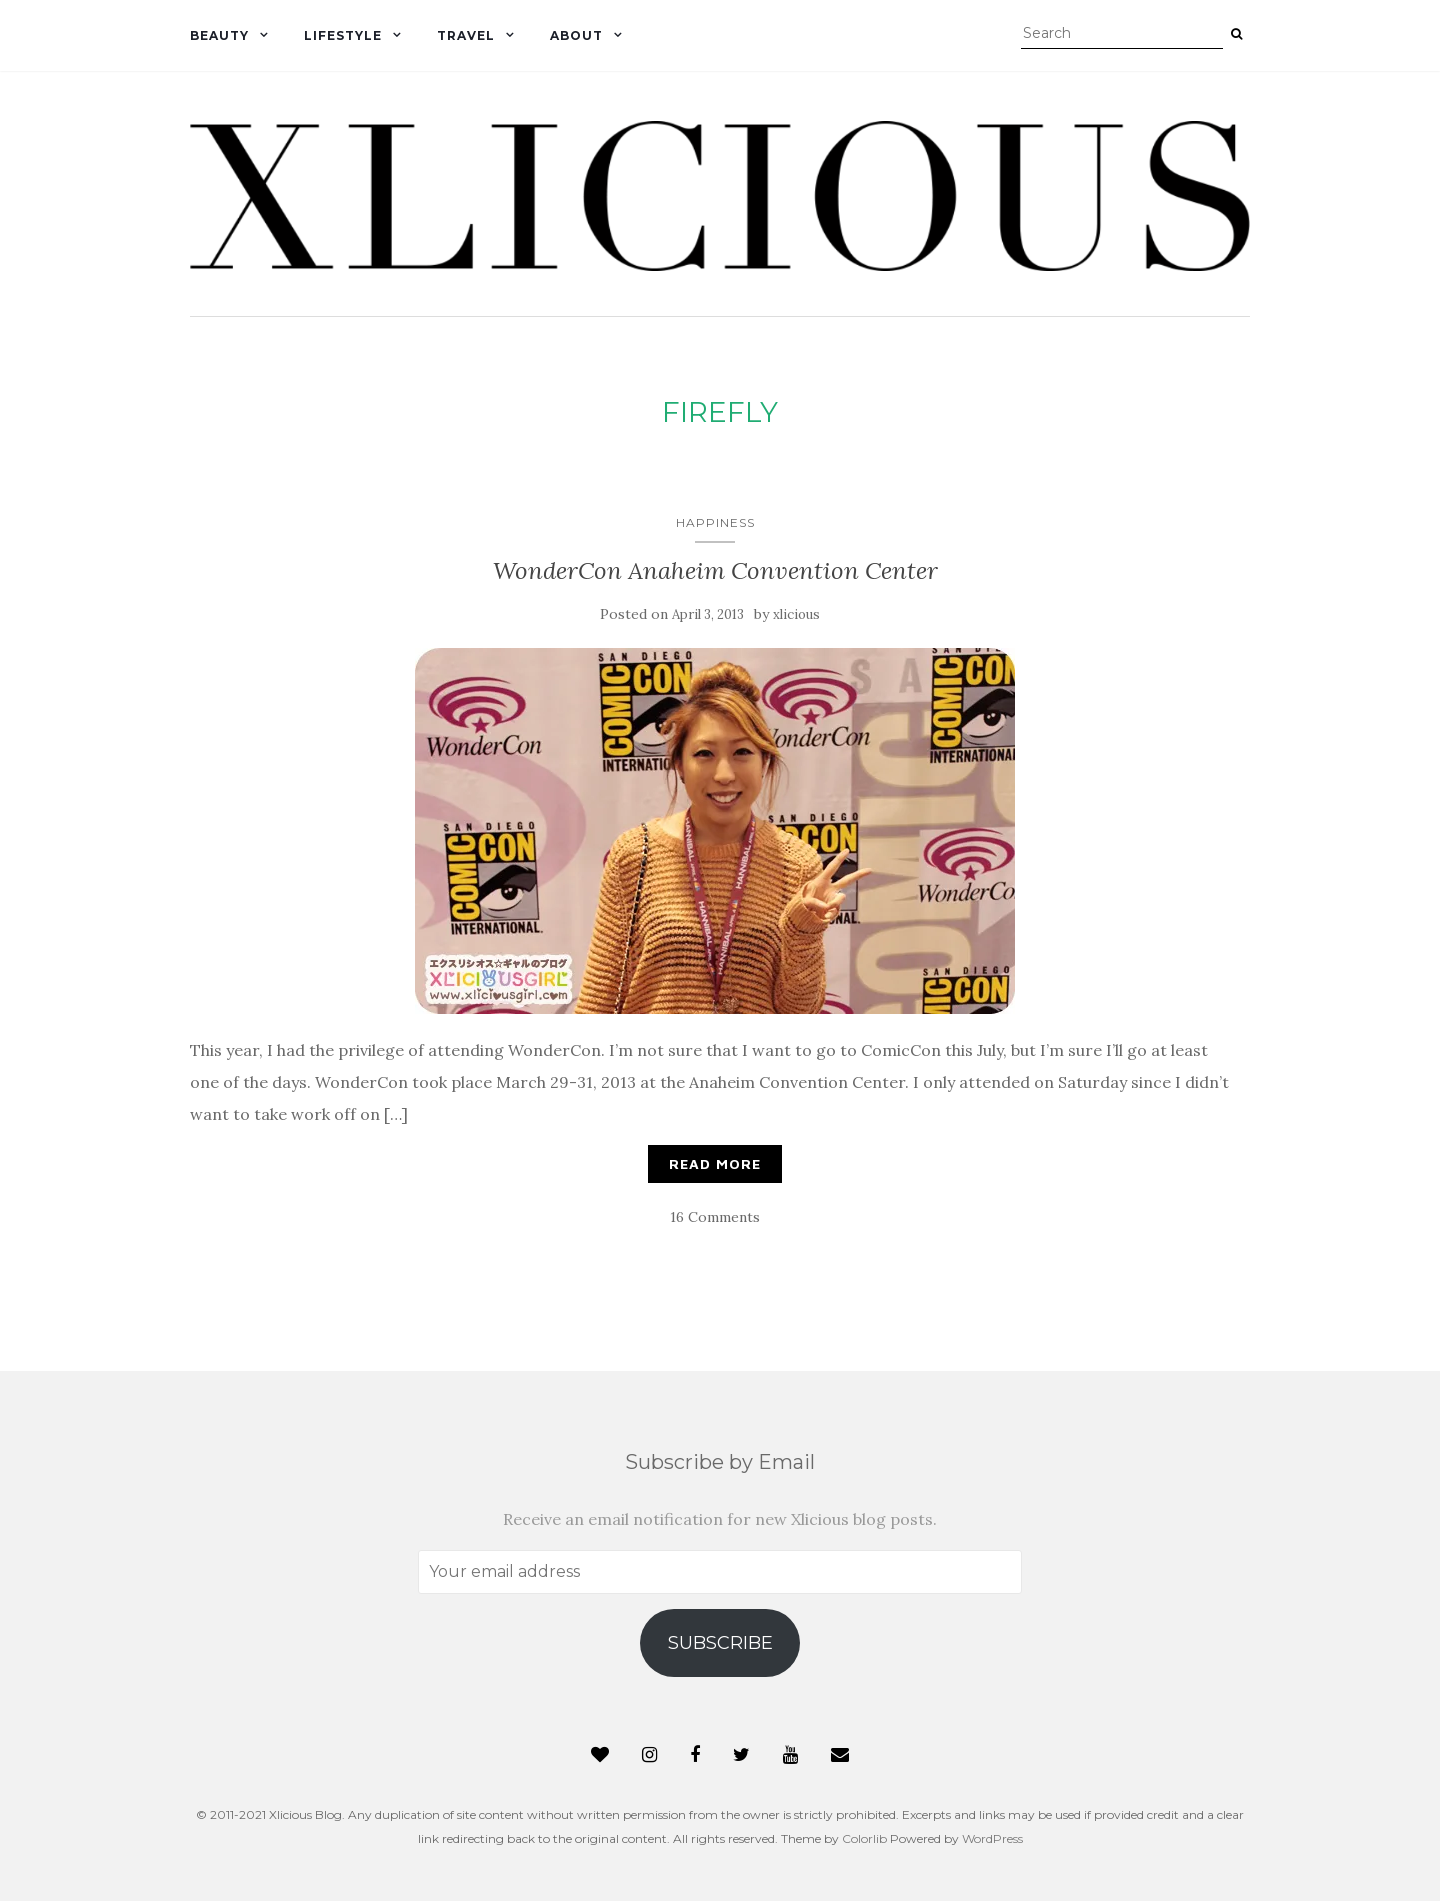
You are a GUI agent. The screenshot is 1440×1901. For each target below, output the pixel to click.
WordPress (992, 1838)
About (576, 35)
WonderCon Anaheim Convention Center (715, 570)
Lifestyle (343, 35)
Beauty (219, 35)
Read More (715, 1163)
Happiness (715, 522)
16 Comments (715, 1217)
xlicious (796, 614)
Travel (466, 35)
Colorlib (864, 1838)
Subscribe (720, 1643)
